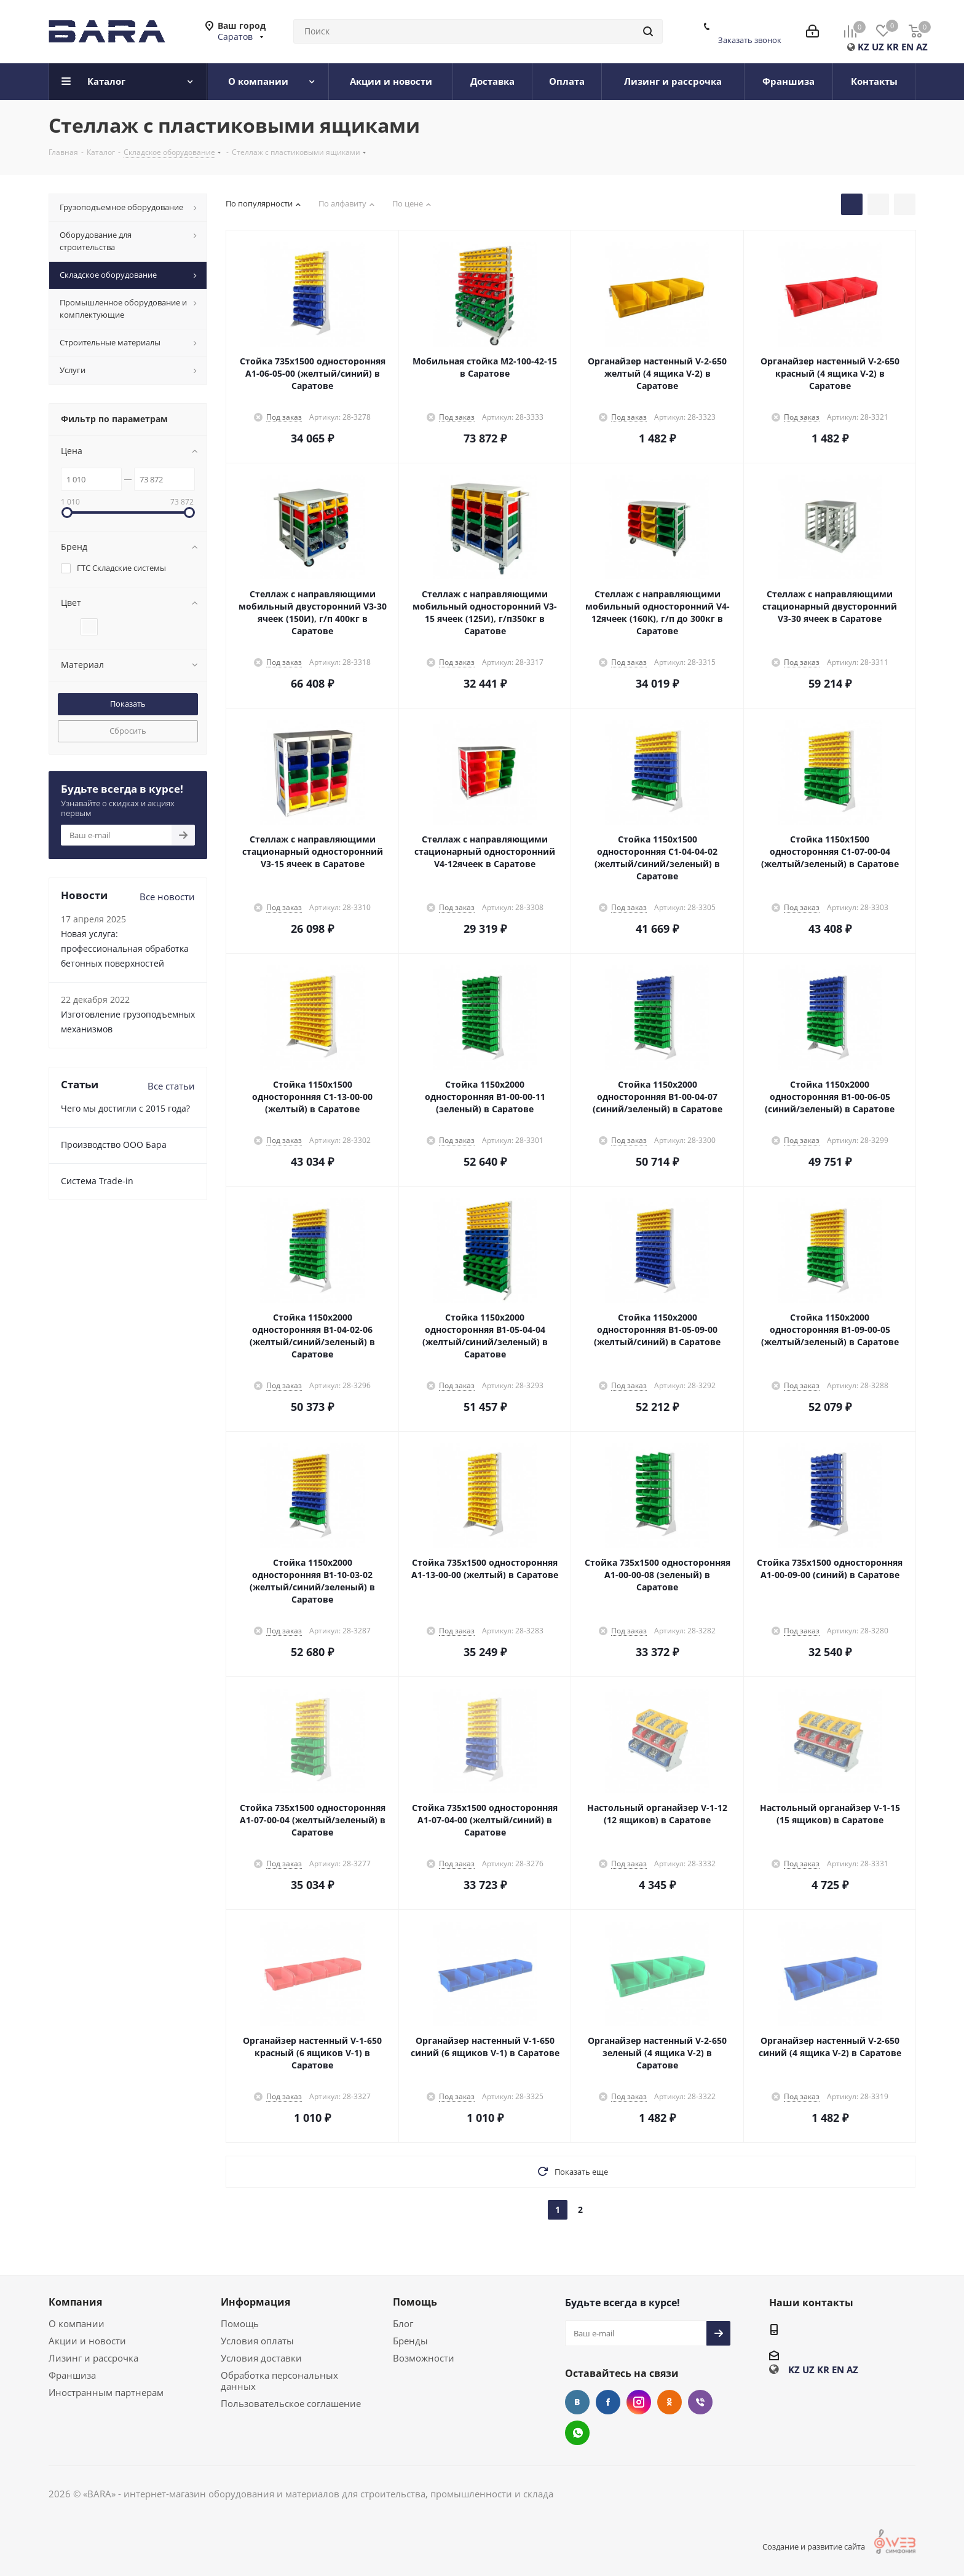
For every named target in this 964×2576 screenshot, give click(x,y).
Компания (75, 2302)
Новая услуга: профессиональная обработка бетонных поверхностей (125, 948)
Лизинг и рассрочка (93, 2358)
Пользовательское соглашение (291, 2403)
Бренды (410, 2340)
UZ (878, 47)
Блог (403, 2323)
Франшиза (72, 2375)
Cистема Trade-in (97, 1181)
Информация (255, 2302)
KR (893, 47)
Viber (700, 2402)
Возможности (423, 2358)
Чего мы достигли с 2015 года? (125, 1108)
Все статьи (171, 1086)
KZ (863, 47)
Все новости (167, 896)
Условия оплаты (257, 2340)
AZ (922, 47)
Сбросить (127, 730)
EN (907, 47)
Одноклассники (669, 2402)
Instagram (638, 2402)
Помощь (240, 2323)
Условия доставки (261, 2358)
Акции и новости (87, 2340)
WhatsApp (577, 2433)
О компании (77, 2323)
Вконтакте (577, 2402)
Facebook (608, 2402)
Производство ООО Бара (114, 1144)
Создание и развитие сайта (830, 2546)
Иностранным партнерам (106, 2392)
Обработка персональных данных (279, 2380)
